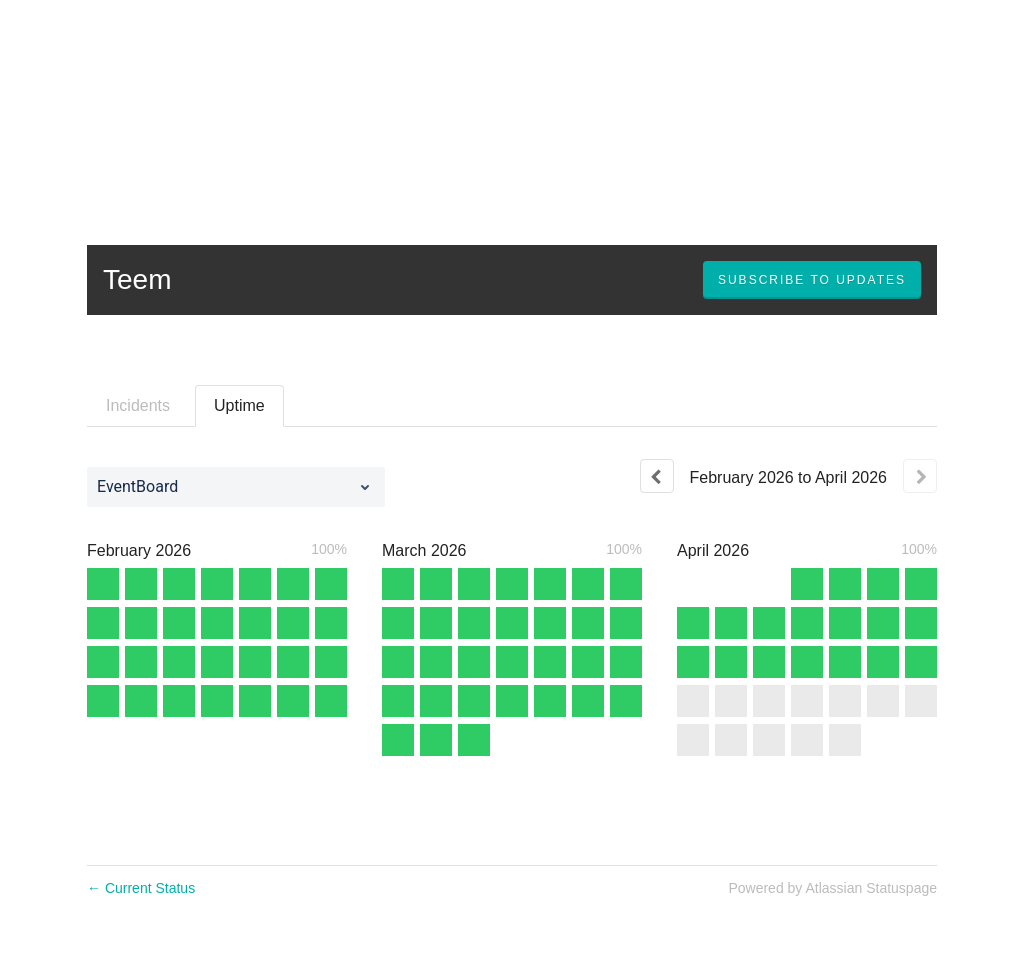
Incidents (138, 405)
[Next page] (920, 476)
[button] (812, 280)
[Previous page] (657, 476)
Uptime (239, 405)
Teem (137, 279)
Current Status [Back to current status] (141, 888)
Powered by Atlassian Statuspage (832, 888)
